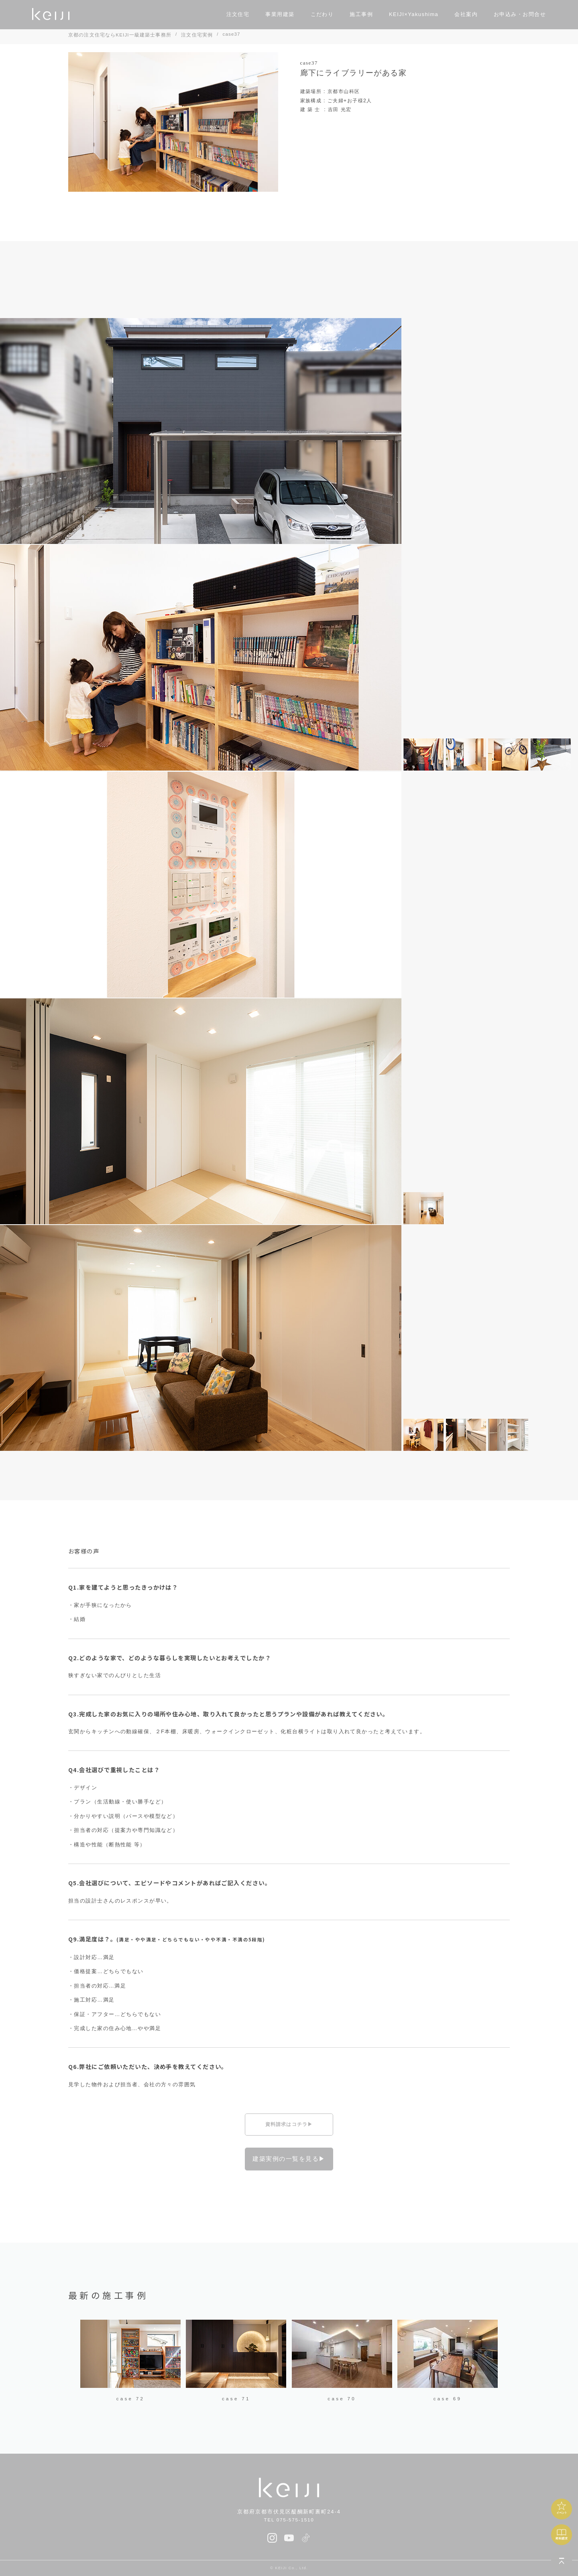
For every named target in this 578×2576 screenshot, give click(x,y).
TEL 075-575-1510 (289, 2519)
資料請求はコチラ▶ (289, 2124)
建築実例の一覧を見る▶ (289, 2158)
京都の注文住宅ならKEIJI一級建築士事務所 (119, 34)
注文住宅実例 (197, 34)
